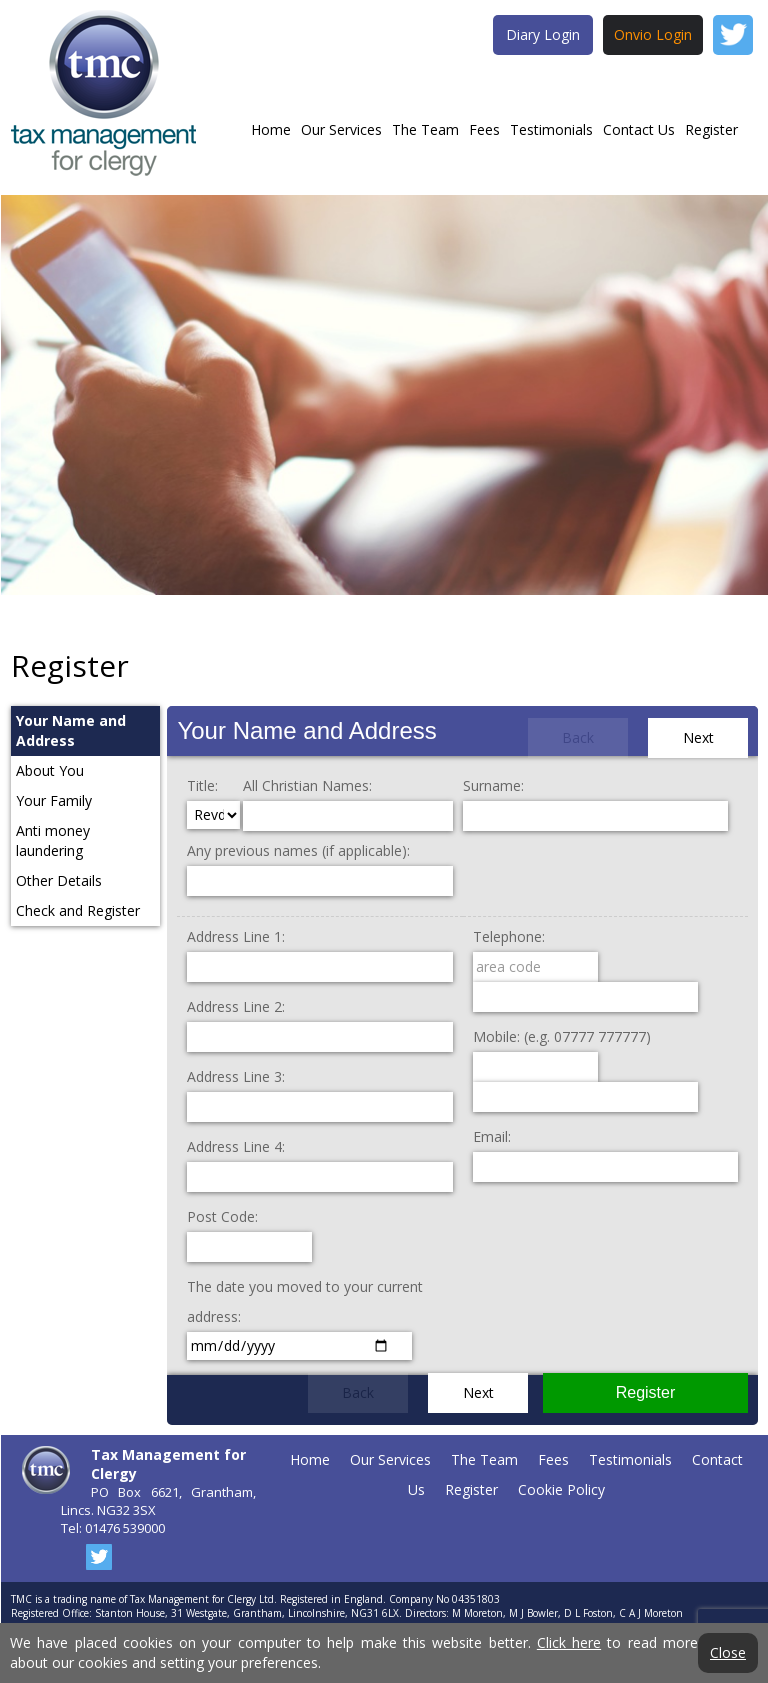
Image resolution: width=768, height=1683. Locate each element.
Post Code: (222, 1216)
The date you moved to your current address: (305, 1301)
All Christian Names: (307, 785)
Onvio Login (653, 34)
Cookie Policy (561, 1489)
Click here (569, 1642)
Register (711, 129)
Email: (492, 1136)
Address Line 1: (236, 936)
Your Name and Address (306, 730)
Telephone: (509, 936)
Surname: (493, 785)
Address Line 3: (236, 1076)
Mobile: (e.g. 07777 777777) (562, 1036)
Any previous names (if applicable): (298, 850)
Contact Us (639, 129)
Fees (484, 129)
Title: (202, 785)
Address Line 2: (236, 1006)
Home (271, 129)
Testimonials (551, 129)
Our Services (341, 129)
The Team (425, 129)
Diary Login (543, 34)
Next (698, 737)
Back (578, 737)
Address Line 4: (236, 1146)
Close (728, 1653)
